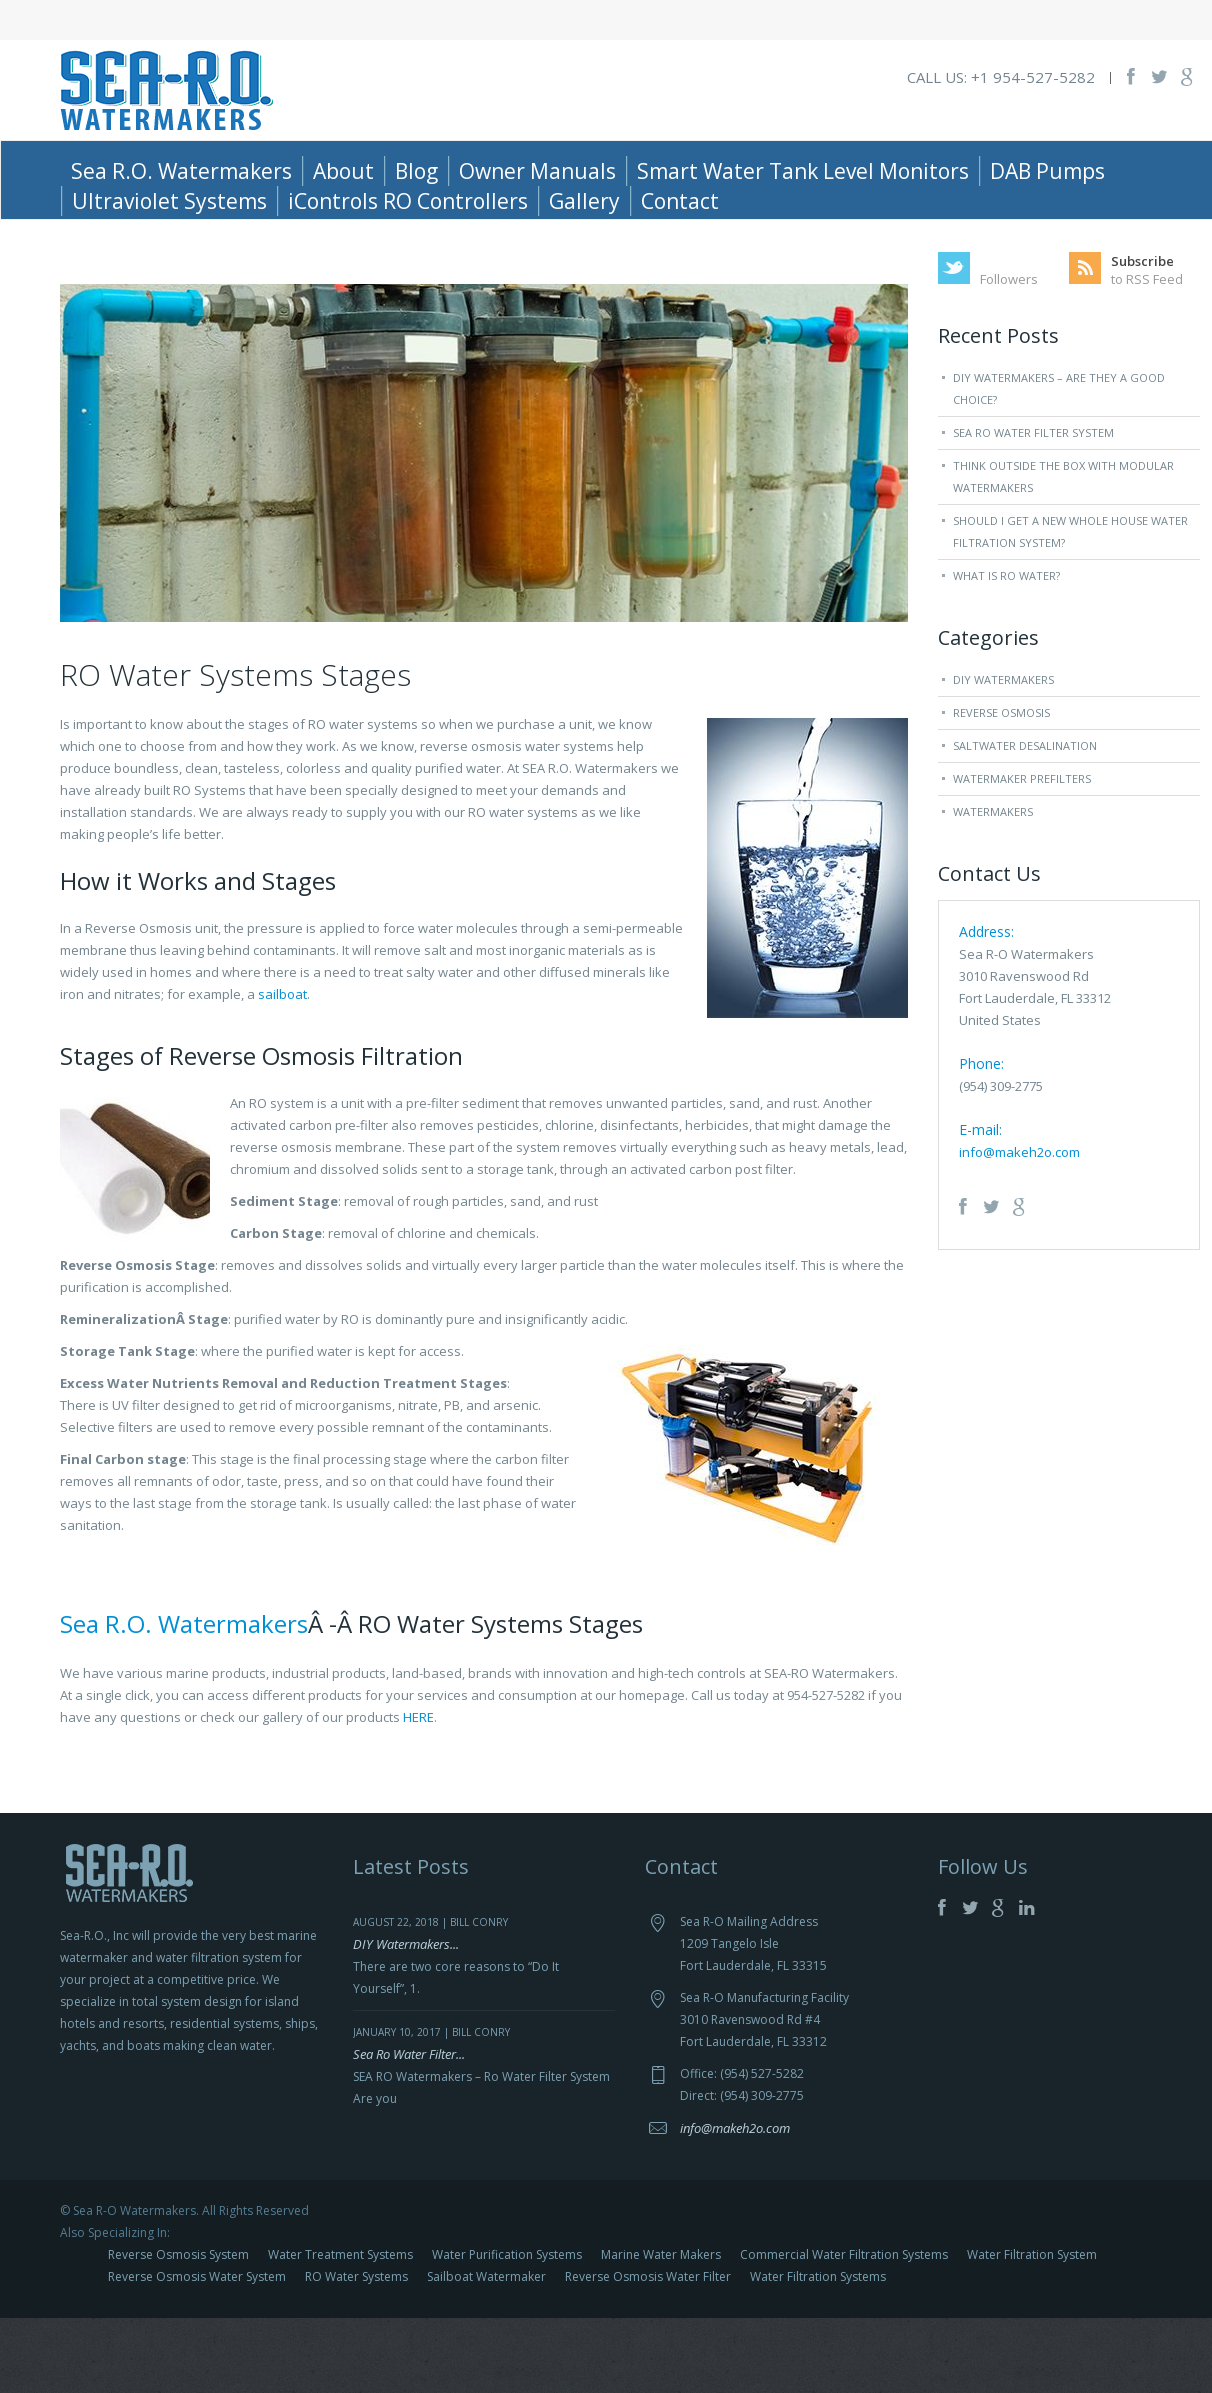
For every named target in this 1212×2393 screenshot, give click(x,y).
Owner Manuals (537, 171)
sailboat (282, 1069)
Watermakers (993, 886)
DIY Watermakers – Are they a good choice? (1059, 463)
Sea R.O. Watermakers (181, 171)
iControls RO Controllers (408, 201)
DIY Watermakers (1003, 754)
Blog (416, 171)
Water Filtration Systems (818, 2351)
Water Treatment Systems (340, 2329)
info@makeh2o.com (1019, 1227)
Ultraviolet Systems (169, 201)
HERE (418, 1792)
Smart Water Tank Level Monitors (803, 171)
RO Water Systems (356, 2351)
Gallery (584, 201)
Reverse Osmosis (1001, 787)
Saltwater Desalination (1025, 820)
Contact (680, 201)
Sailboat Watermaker (486, 2351)
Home (1027, 251)
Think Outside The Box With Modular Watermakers (1063, 551)
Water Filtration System (1032, 2329)
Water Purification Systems (507, 2329)
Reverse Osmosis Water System (197, 2351)
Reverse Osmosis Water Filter (648, 2351)
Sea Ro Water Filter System (1033, 507)
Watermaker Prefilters (1022, 853)
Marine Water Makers (661, 2329)
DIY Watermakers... (406, 2019)
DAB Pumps (1047, 171)
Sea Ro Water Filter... (409, 2129)
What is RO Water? (1006, 650)
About (343, 171)
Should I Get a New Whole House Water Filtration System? (1070, 606)
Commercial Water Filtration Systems (844, 2329)
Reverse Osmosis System (178, 2329)
